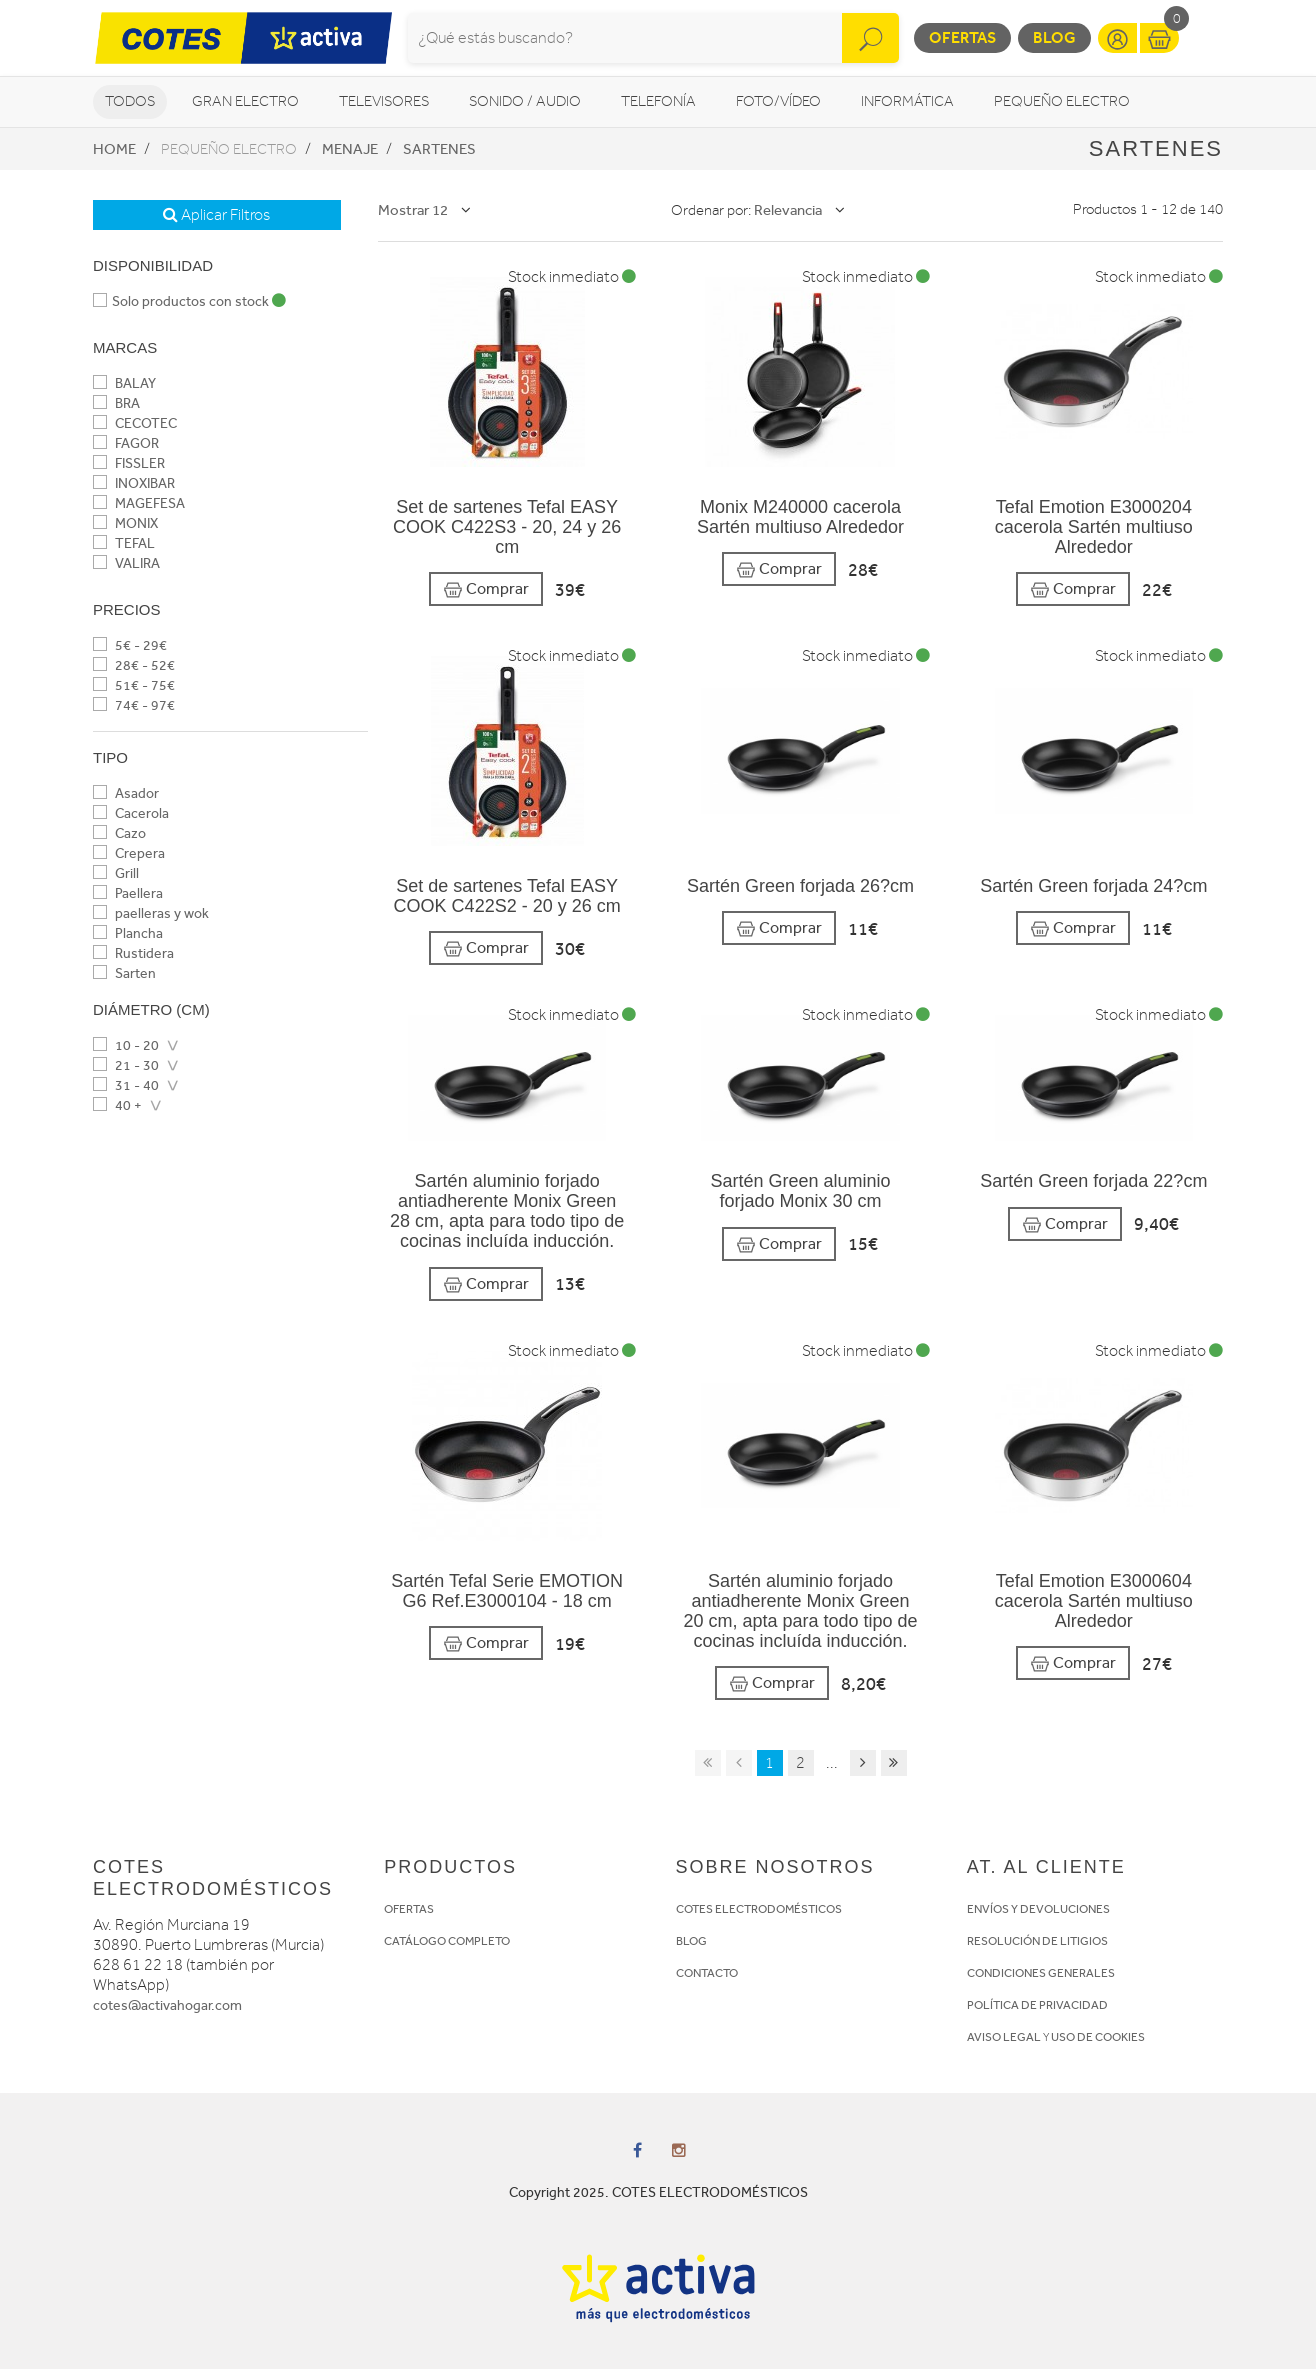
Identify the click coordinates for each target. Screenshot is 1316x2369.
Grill (116, 873)
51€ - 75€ (134, 685)
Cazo (119, 833)
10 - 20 (126, 1045)
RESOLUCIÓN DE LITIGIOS (1037, 1941)
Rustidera (133, 953)
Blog (1054, 37)
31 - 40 (126, 1085)
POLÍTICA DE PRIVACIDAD (1037, 2005)
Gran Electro (245, 101)
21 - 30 (126, 1065)
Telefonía (658, 101)
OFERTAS (409, 1909)
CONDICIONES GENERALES (1041, 1973)
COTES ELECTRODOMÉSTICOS (759, 1909)
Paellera (128, 893)
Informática (907, 101)
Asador (126, 793)
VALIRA (126, 563)
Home (114, 149)
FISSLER (129, 463)
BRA (116, 403)
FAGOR (126, 443)
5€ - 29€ (130, 645)
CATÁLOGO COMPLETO (447, 1941)
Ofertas (962, 37)
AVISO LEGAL (1004, 2037)
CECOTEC (135, 423)
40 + (117, 1105)
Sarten (124, 973)
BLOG (691, 1941)
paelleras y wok (151, 913)
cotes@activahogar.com (167, 2005)
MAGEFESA (139, 503)
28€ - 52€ (134, 665)
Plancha (128, 933)
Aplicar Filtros (216, 215)
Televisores (384, 101)
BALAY (124, 383)
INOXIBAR (134, 483)
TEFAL (124, 543)
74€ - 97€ (134, 705)
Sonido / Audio (525, 101)
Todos (130, 101)
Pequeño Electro (1062, 101)
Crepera (129, 853)
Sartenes (439, 149)
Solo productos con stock (189, 301)
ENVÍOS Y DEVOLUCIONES (1038, 1909)
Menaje (350, 149)
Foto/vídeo (778, 101)
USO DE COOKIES (1098, 2037)
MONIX (125, 523)
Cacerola (131, 813)
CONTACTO (707, 1973)
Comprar (486, 589)
